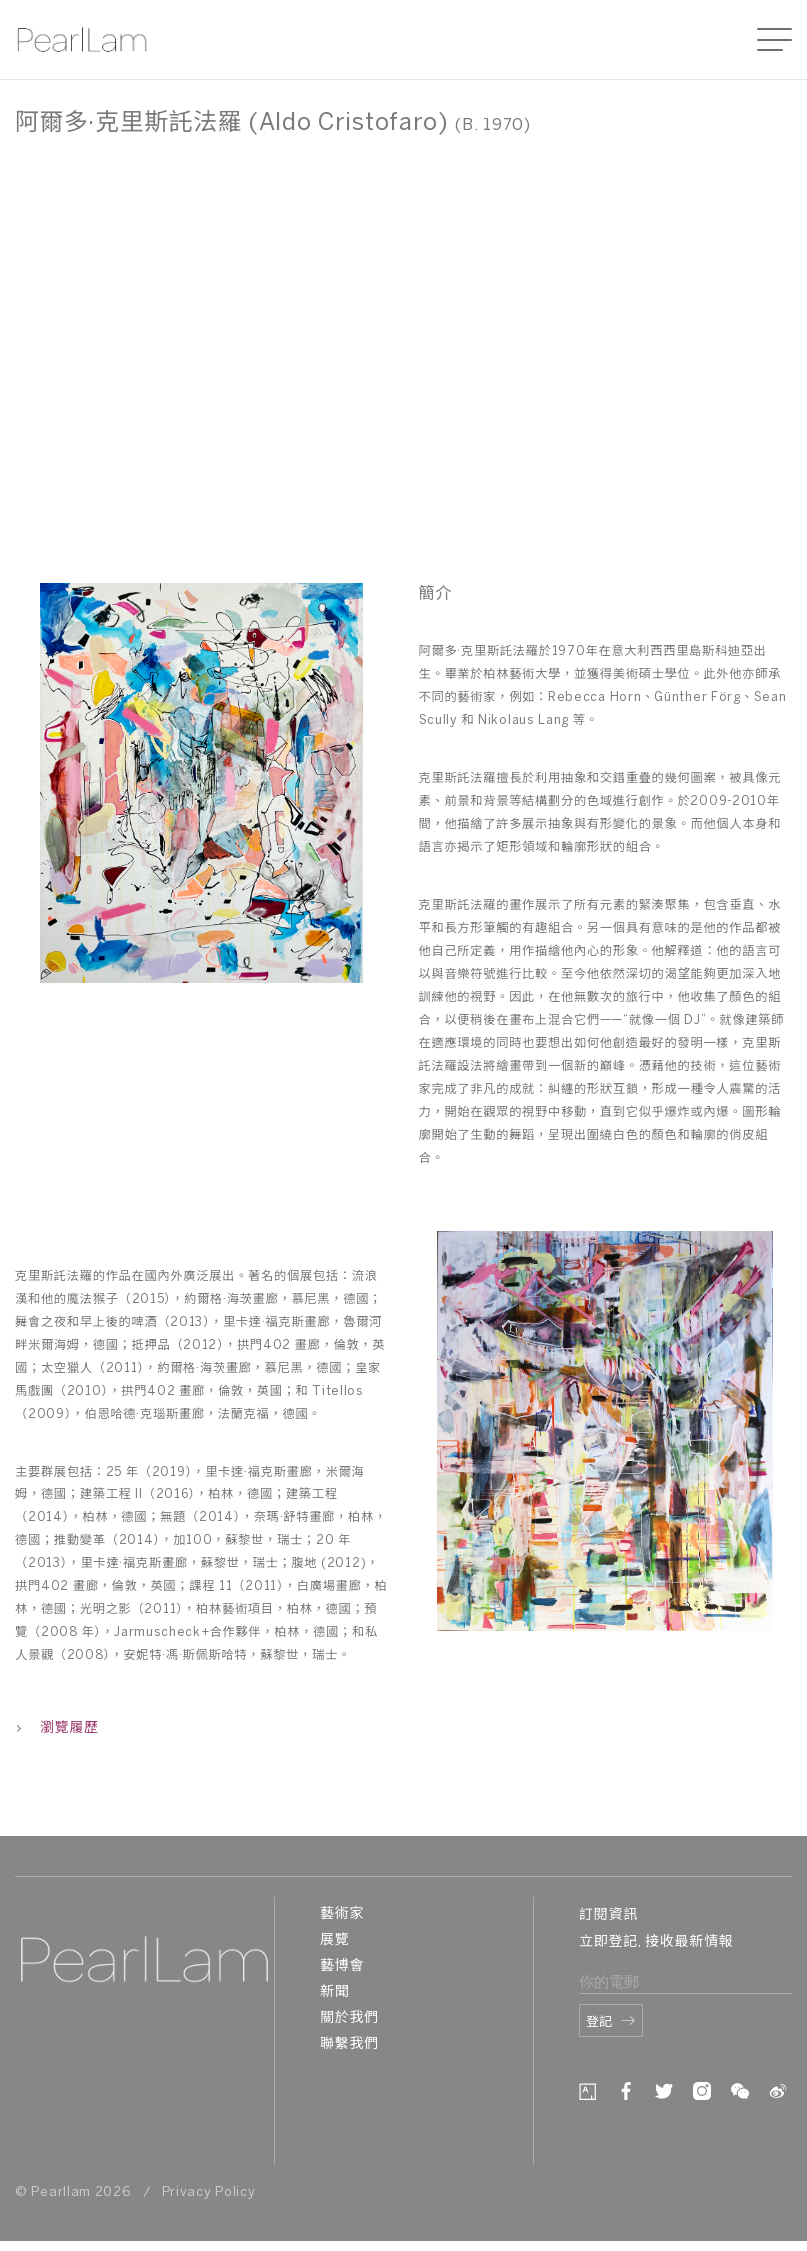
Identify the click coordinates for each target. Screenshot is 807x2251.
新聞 (334, 1992)
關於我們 (349, 2018)
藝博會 (342, 1966)
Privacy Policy (209, 2192)
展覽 (334, 1940)
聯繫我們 (349, 2044)
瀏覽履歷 (57, 1728)
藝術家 (342, 1914)
